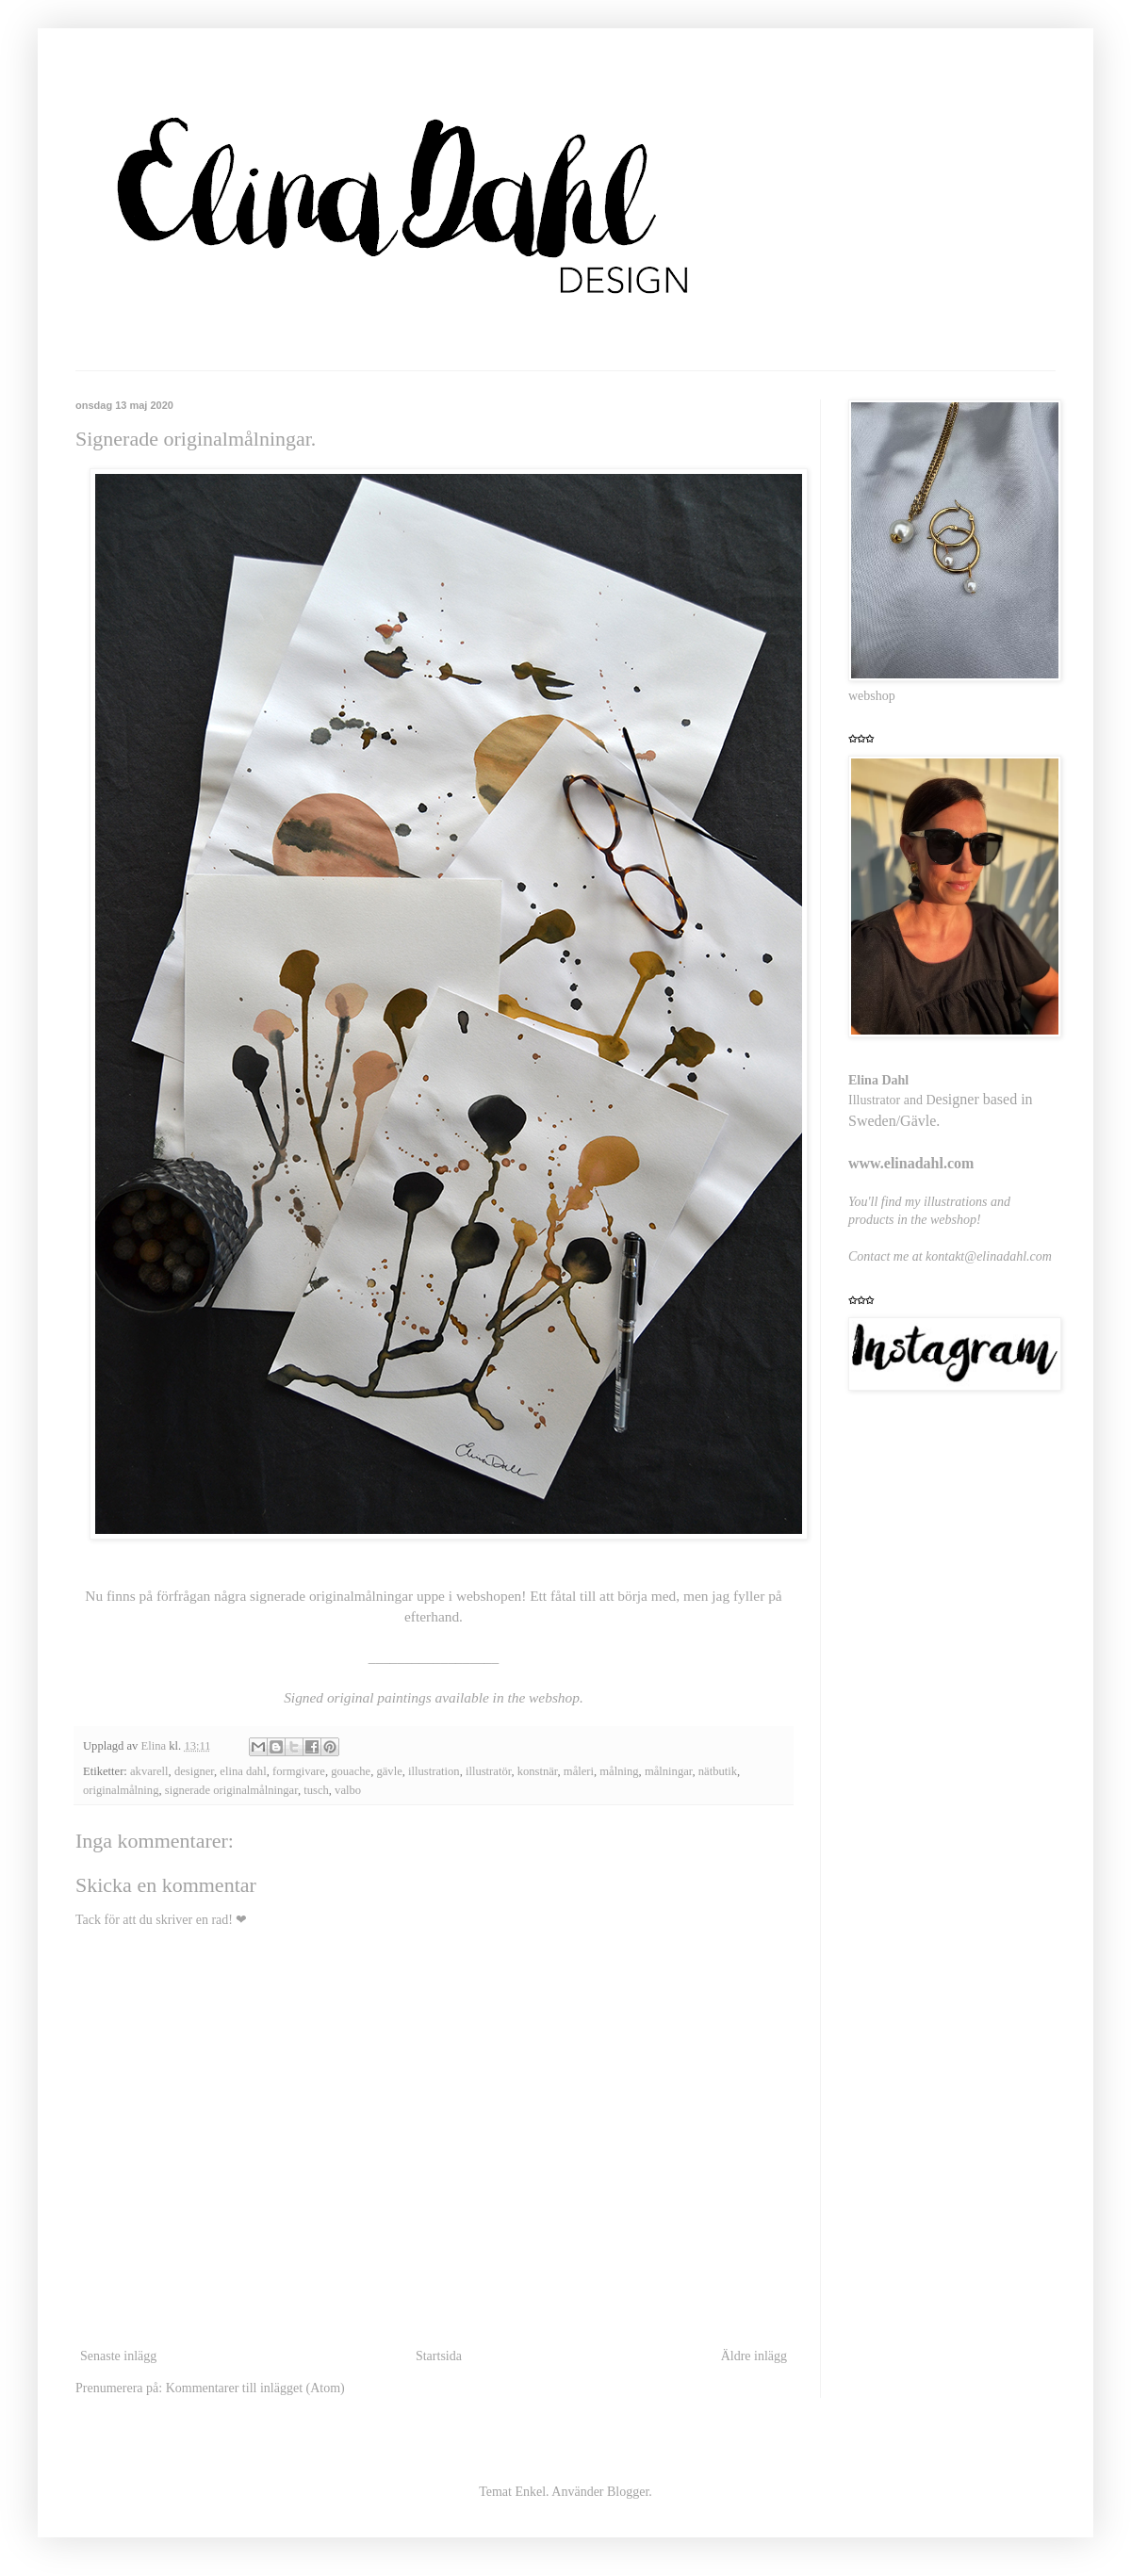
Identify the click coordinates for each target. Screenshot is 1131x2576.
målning (618, 1771)
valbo (348, 1790)
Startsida (439, 2356)
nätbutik (717, 1771)
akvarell (149, 1771)
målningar (669, 1771)
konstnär (537, 1771)
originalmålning (120, 1790)
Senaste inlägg (118, 2356)
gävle (389, 1771)
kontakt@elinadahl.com (989, 1256)
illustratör (488, 1771)
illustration (434, 1771)
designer (194, 1771)
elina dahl (243, 1771)
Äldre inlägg (754, 2356)
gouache (350, 1771)
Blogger (627, 2492)
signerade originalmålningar (231, 1790)
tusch (316, 1790)
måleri (579, 1771)
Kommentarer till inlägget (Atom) (255, 2388)
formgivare (298, 1771)
